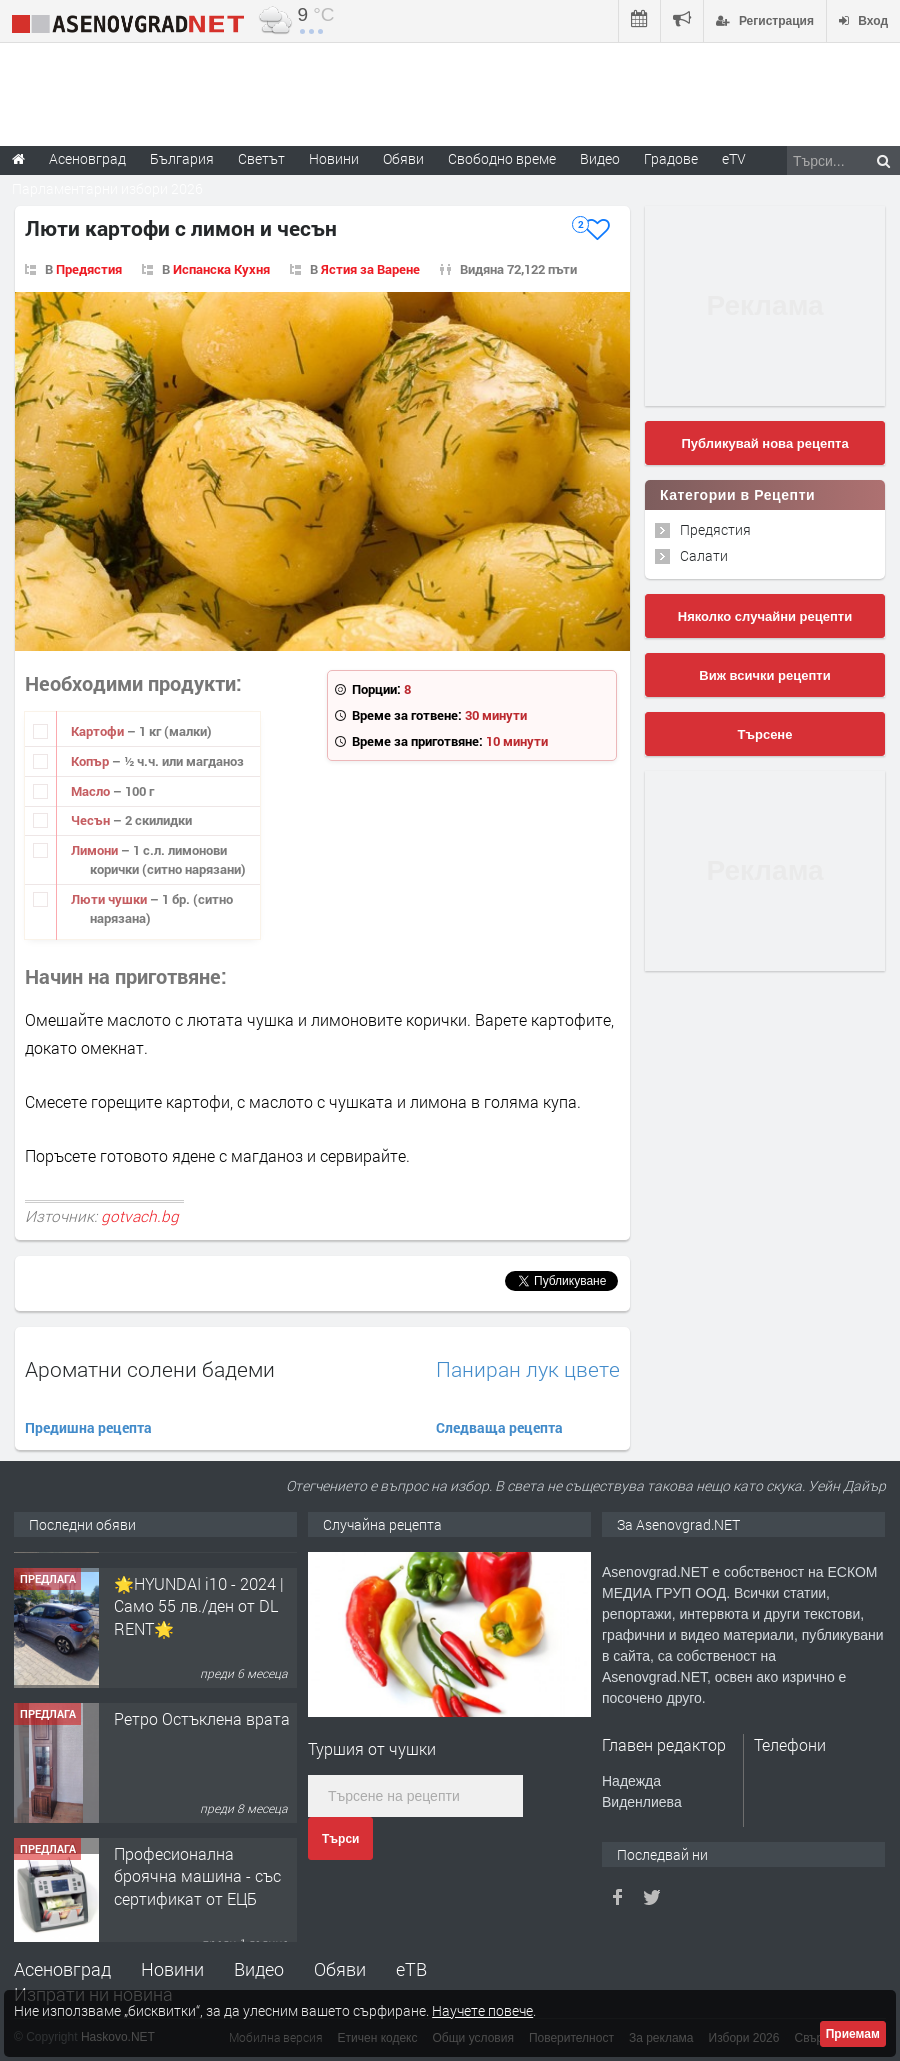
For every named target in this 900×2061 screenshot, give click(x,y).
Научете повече (482, 2010)
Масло (92, 791)
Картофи (99, 731)
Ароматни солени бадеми (150, 1369)
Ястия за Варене (370, 269)
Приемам (853, 2034)
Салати (704, 555)
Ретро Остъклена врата (202, 1837)
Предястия (89, 269)
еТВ (411, 1969)
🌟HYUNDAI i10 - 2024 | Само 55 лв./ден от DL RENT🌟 (199, 1725)
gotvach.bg (140, 1216)
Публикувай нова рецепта (764, 443)
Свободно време (502, 158)
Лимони (96, 850)
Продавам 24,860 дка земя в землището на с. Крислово (202, 1590)
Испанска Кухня (221, 269)
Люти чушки (110, 899)
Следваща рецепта (499, 1427)
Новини (334, 158)
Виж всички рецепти (764, 675)
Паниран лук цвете (528, 1369)
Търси (340, 1839)
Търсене (765, 734)
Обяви (340, 1969)
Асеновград (62, 1969)
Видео (259, 1969)
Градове (671, 158)
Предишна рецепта (88, 1427)
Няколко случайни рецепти (765, 616)
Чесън (92, 820)
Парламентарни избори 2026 (107, 188)
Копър (91, 761)
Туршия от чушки (372, 1748)
